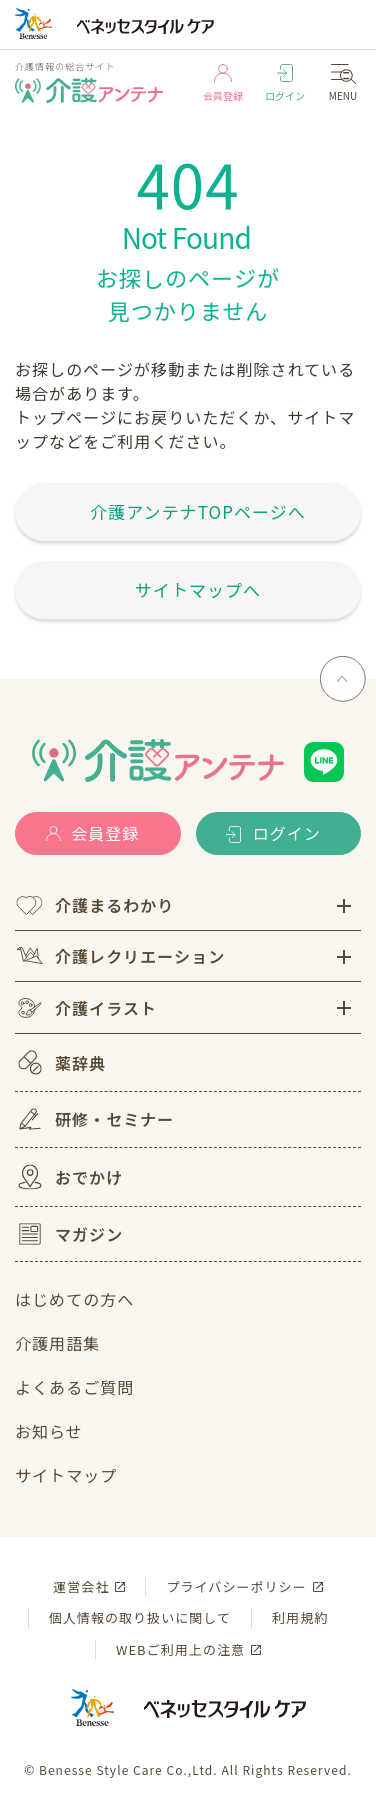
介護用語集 (57, 1343)
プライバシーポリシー (236, 1586)
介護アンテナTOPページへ (198, 511)
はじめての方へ (74, 1299)
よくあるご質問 (74, 1387)
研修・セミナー (94, 1119)
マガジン (69, 1234)
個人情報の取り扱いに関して (140, 1617)
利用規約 (300, 1617)
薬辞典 (60, 1062)
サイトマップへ (198, 589)
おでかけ (69, 1177)
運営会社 (81, 1586)
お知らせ (49, 1431)
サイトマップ (66, 1475)
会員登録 (223, 83)
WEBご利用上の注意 (180, 1649)
